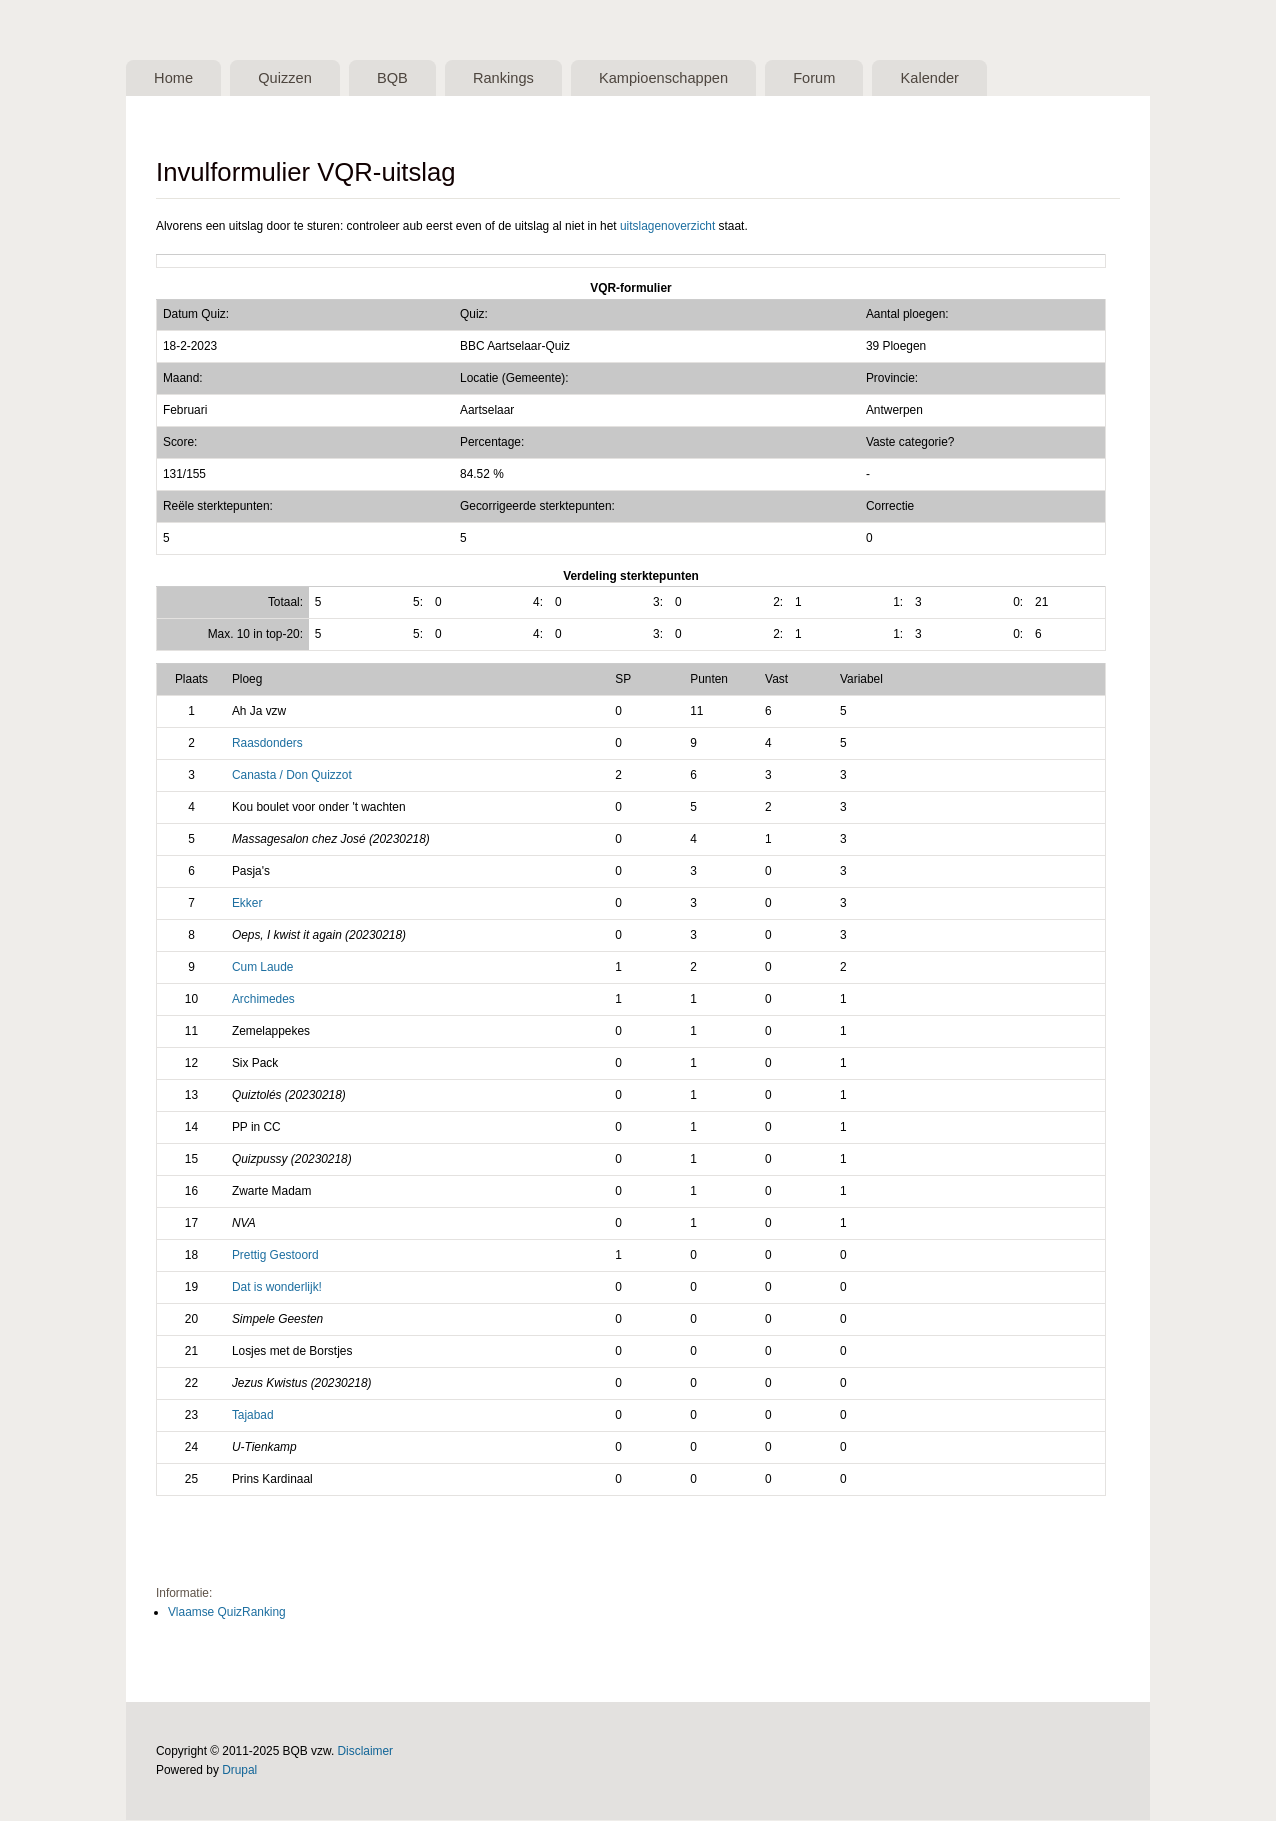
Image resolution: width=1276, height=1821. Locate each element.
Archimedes (263, 1000)
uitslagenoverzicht (667, 226)
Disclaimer (366, 1752)
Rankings (512, 78)
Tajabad (253, 1416)
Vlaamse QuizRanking (227, 1613)
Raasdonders (267, 744)
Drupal (239, 1771)
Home (174, 78)
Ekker (247, 904)
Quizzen (289, 78)
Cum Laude (263, 968)
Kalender (948, 78)
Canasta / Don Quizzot (292, 776)
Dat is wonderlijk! (277, 1288)
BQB (399, 78)
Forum (830, 78)
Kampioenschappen (676, 78)
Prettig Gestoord (275, 1256)
